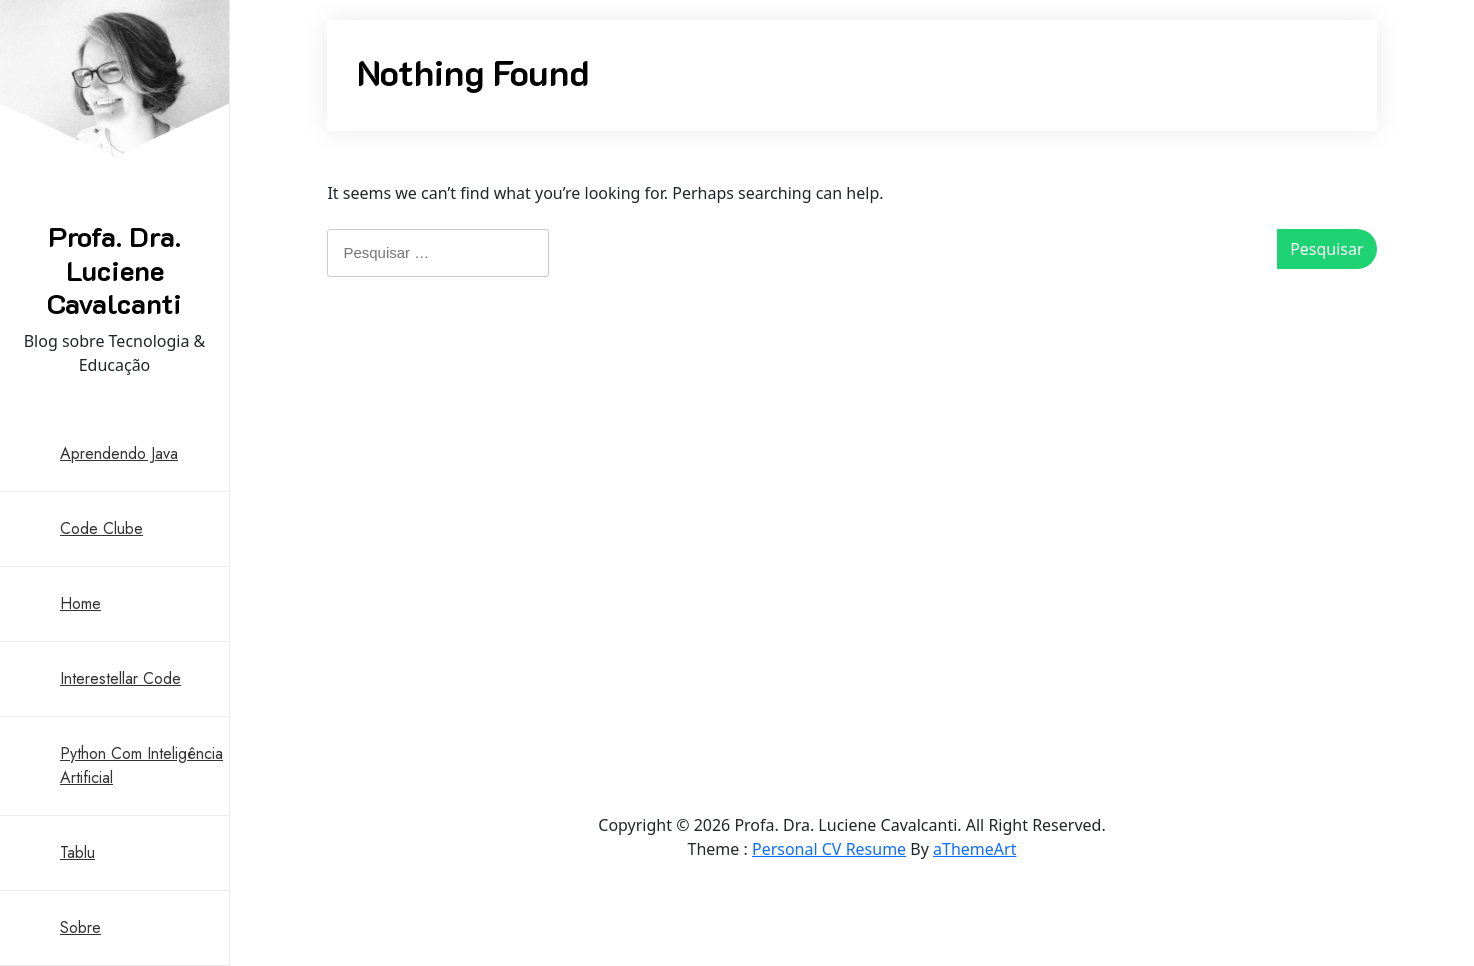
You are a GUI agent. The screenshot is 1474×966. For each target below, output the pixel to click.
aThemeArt (974, 849)
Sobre (80, 927)
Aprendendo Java (119, 453)
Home (80, 603)
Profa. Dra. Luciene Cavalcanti (114, 269)
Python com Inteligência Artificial (141, 765)
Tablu (77, 852)
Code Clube (101, 528)
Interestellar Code (120, 678)
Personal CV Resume (829, 849)
